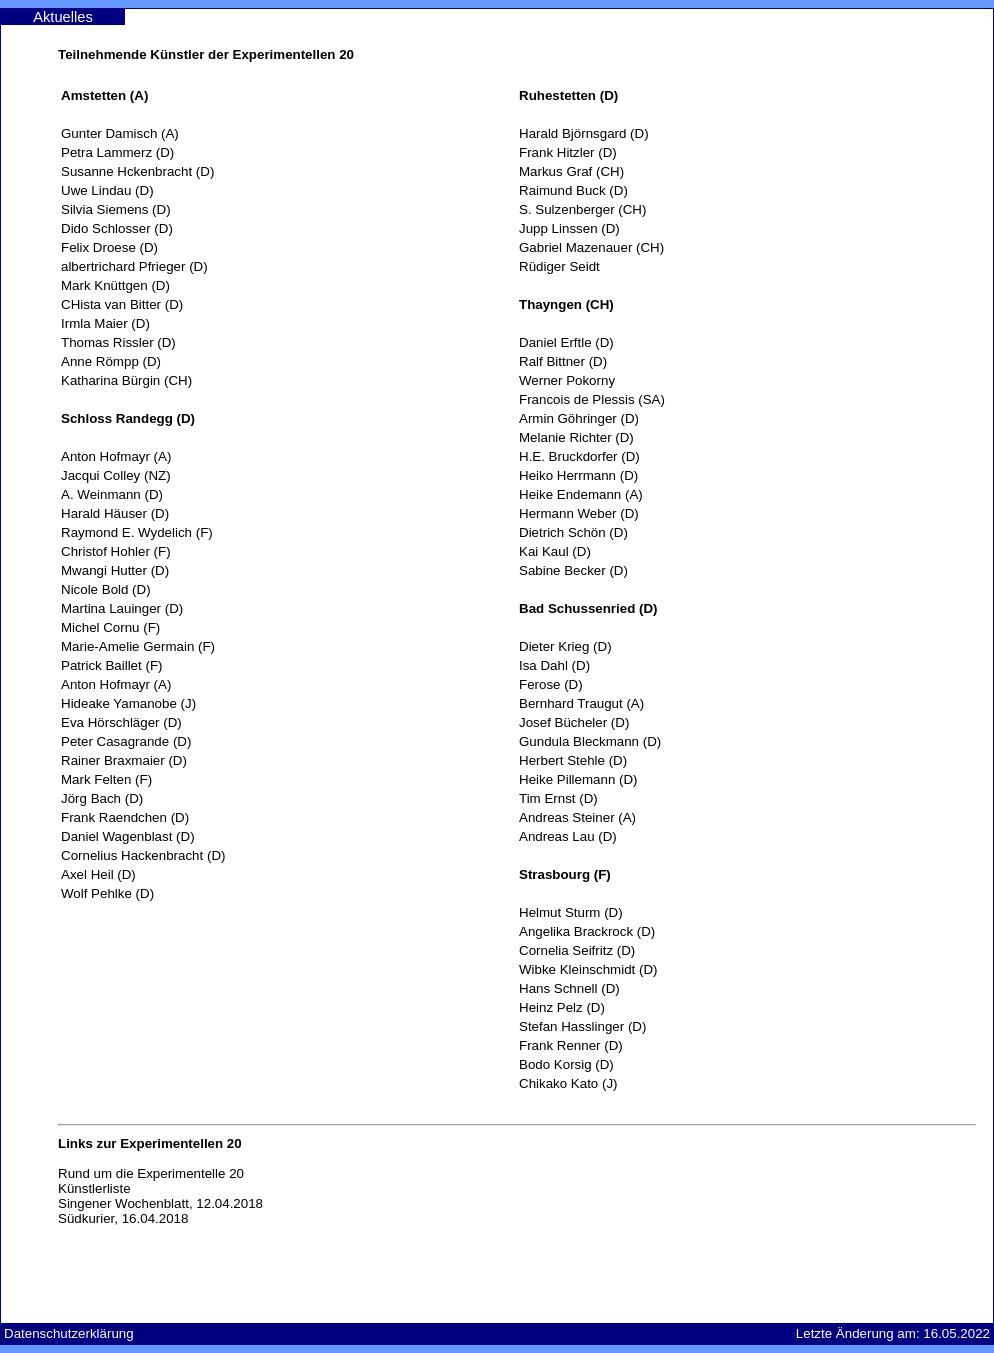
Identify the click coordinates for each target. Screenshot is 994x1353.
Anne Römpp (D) (111, 361)
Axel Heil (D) (98, 874)
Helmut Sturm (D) (571, 912)
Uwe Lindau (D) (107, 190)
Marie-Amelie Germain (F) (138, 646)
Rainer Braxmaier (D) (124, 760)
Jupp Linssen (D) (569, 228)
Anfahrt (806, 17)
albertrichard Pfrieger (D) (134, 266)
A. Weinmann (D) (112, 494)
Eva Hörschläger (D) (121, 722)
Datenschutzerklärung (69, 1333)
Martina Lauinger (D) (122, 608)
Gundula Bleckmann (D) (590, 741)
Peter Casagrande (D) (126, 741)
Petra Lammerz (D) (117, 152)
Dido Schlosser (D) (117, 228)
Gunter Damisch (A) (120, 133)
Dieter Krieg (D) (565, 646)
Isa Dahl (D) (554, 665)
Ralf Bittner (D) (563, 361)
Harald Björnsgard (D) (584, 133)
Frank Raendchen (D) (125, 817)
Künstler (435, 17)
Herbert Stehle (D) (573, 760)
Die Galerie (186, 17)
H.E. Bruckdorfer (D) (579, 456)
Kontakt (683, 17)
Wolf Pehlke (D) (107, 893)
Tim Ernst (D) (558, 798)
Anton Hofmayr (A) (116, 456)
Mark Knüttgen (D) (115, 285)
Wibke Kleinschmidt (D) (588, 969)
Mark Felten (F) (106, 779)
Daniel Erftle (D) (566, 342)
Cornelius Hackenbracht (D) (143, 855)
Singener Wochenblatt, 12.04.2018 (160, 1203)
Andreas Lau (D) (568, 836)
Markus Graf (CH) (571, 171)
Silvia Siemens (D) (116, 209)
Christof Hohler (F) (116, 551)
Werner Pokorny (567, 380)
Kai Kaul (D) (555, 551)
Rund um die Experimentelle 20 (151, 1173)
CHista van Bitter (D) (122, 304)
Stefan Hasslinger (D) (582, 1026)
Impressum (931, 17)
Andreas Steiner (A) (577, 817)
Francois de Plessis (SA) (592, 399)
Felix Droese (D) (109, 247)
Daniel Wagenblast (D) (128, 836)
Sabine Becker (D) (573, 570)
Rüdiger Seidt (559, 266)
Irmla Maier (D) (105, 323)
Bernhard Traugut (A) (581, 703)
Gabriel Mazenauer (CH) (591, 247)
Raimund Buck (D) (573, 190)
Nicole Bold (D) (106, 589)
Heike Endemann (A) (581, 494)
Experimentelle (559, 17)
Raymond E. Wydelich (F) (137, 532)
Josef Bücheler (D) (574, 722)
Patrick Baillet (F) (111, 665)
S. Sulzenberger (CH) (582, 209)
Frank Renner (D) (571, 1045)
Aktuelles (62, 17)
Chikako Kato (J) (568, 1083)
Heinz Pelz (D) (562, 1007)
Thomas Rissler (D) (118, 342)
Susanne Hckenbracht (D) (137, 171)
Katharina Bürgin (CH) (126, 380)
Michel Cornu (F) (110, 627)
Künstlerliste (94, 1188)
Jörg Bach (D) (102, 798)
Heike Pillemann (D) (578, 779)
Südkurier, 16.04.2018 (123, 1218)
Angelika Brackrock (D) (587, 931)
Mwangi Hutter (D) (115, 570)
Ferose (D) (551, 684)
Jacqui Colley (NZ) (116, 475)
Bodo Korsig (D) (566, 1064)
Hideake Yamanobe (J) (128, 703)
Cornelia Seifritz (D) (577, 950)
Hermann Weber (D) (579, 513)
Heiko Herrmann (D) (578, 475)
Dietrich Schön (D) (573, 532)
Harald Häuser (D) (115, 513)
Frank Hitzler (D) (568, 152)
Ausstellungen (311, 17)
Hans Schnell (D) (569, 988)
